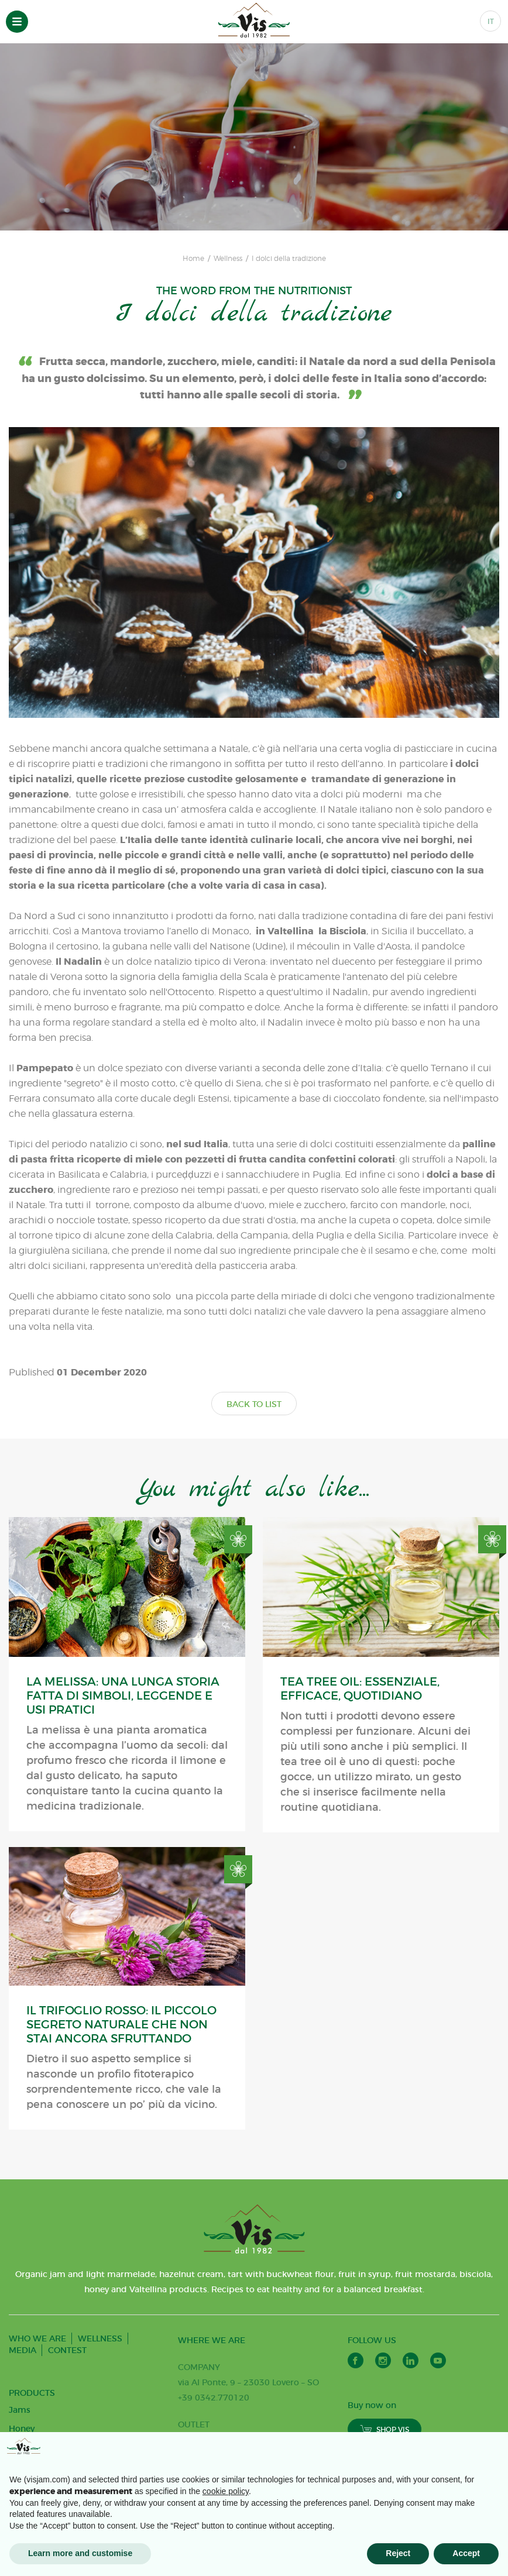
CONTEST (67, 2350)
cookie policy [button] (225, 2491)
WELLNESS (100, 2338)
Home (193, 258)
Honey (22, 2428)
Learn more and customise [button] (80, 2553)
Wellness (228, 258)
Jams (19, 2410)
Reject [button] (398, 2553)
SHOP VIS (384, 2429)
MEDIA (22, 2350)
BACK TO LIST (254, 1404)
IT (491, 21)
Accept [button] (466, 2553)
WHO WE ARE (37, 2338)
